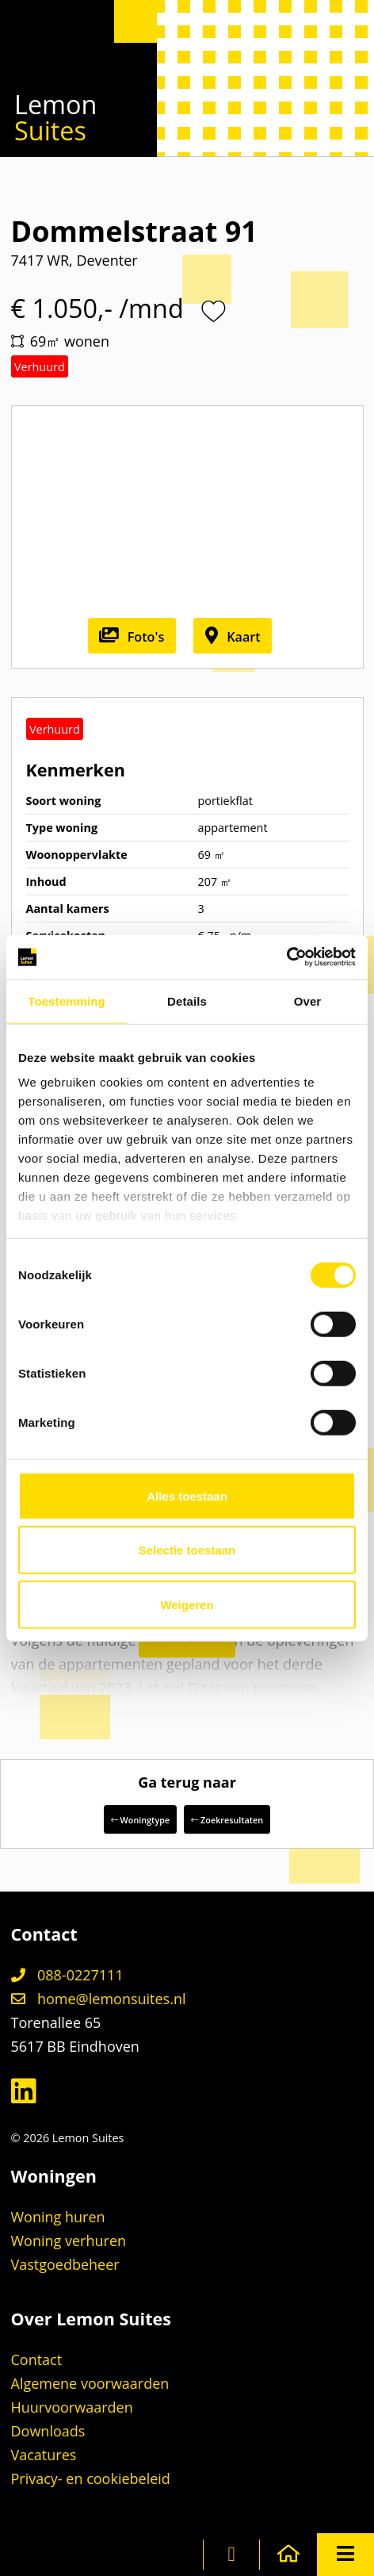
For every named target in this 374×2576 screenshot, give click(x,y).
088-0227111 (67, 1974)
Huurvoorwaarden (72, 2407)
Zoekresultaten (227, 1820)
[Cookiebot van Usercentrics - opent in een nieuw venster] (286, 957)
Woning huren (58, 2216)
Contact (37, 2359)
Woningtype (140, 1820)
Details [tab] (187, 1000)
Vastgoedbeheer (65, 2264)
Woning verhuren (69, 2240)
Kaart (233, 637)
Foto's (131, 637)
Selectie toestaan (187, 1550)
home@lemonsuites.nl (98, 1998)
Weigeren (186, 1604)
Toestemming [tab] (66, 1000)
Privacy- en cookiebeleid (90, 2478)
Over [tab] (308, 1000)
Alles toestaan (187, 1495)
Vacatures (44, 2454)
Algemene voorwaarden (90, 2383)
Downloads (48, 2430)
